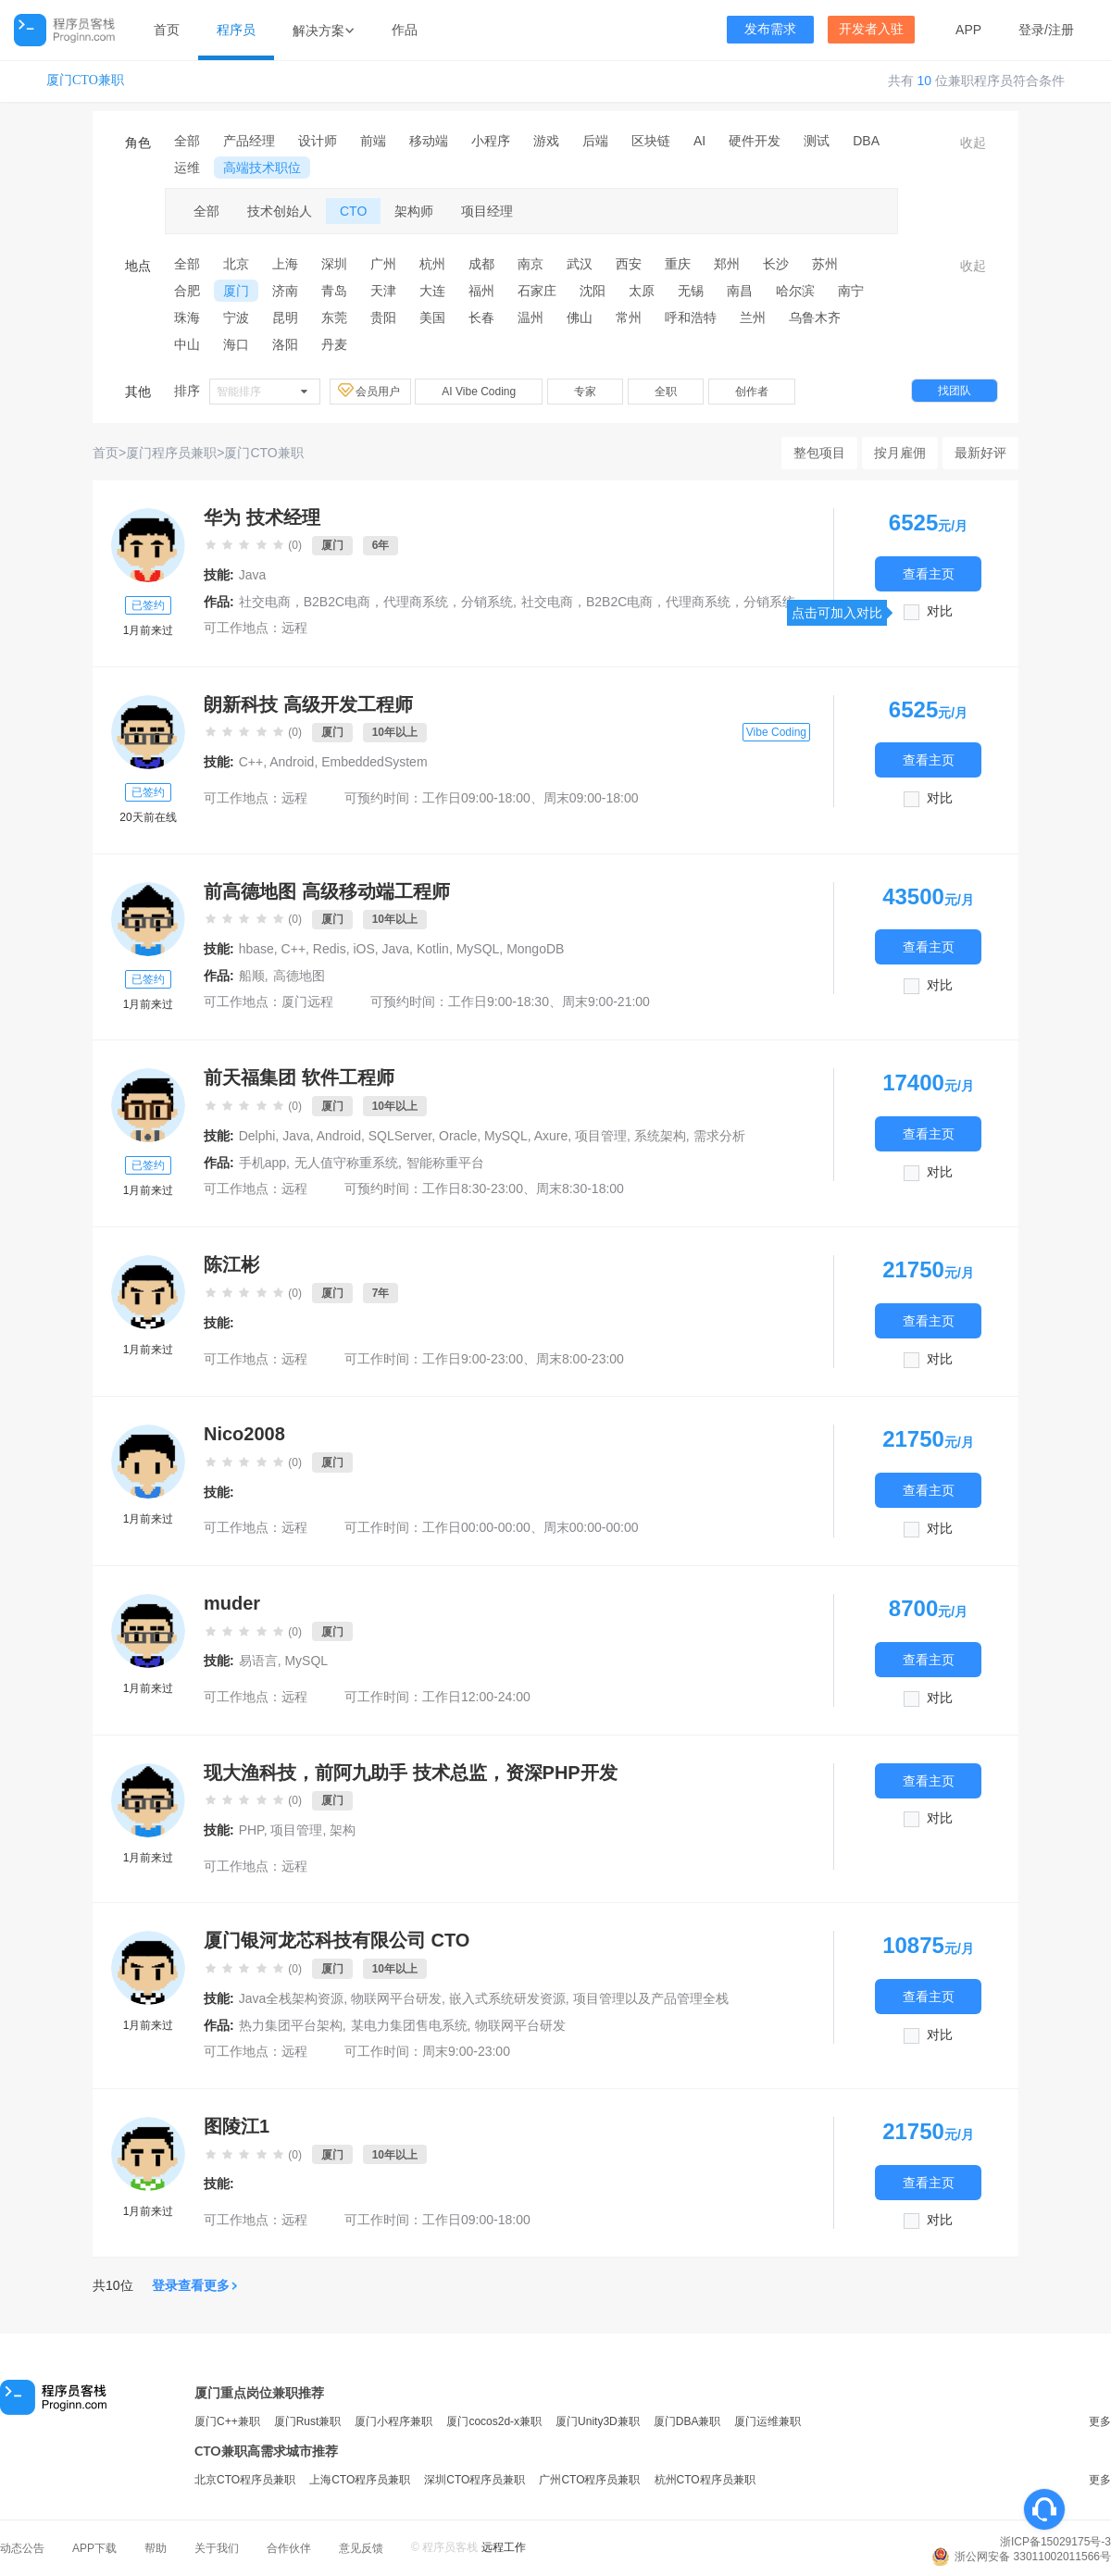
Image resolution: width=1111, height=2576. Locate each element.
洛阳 (285, 344)
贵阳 (383, 317)
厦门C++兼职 (227, 2421)
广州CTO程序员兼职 (589, 2479)
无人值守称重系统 (346, 1162)
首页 (167, 29)
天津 (383, 290)
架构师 (413, 211)
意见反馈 (361, 2548)
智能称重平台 (445, 1162)
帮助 (155, 2548)
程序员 (236, 29)
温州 (530, 317)
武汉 (580, 263)
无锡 (691, 290)
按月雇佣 (900, 452)
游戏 (546, 140)
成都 (481, 263)
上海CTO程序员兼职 (359, 2479)
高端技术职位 (262, 167)
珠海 (187, 317)
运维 (187, 167)
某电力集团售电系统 (409, 2025)
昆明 (285, 317)
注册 (1061, 29)
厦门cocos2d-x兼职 (494, 2421)
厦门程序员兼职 (171, 452)
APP (968, 29)
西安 (629, 263)
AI (699, 140)
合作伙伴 (289, 2548)
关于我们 (216, 2548)
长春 (481, 317)
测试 (817, 140)
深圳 (334, 263)
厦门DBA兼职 (687, 2421)
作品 (405, 29)
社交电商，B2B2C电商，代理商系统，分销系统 (376, 601)
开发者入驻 (871, 29)
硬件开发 (754, 140)
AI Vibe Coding (479, 391)
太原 (642, 290)
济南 (285, 290)
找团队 (954, 390)
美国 (432, 317)
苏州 (825, 263)
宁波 (236, 317)
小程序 (490, 140)
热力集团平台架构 (291, 2025)
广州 (383, 263)
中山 (187, 344)
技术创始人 (279, 211)
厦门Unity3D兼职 (598, 2421)
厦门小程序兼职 (393, 2421)
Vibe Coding (776, 732)
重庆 (678, 263)
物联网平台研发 (520, 2025)
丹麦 (334, 344)
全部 (187, 140)
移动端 (428, 140)
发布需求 (770, 29)
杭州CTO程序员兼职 (705, 2479)
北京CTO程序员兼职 (244, 2479)
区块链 (650, 140)
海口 (236, 344)
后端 (595, 140)
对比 (940, 611)
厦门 (236, 290)
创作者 (751, 391)
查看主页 (929, 573)
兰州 (753, 317)
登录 (1031, 29)
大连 (432, 290)
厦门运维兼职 (767, 2421)
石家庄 (537, 290)
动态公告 (22, 2548)
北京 (236, 263)
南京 (530, 263)
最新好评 (980, 452)
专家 (585, 391)
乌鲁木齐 (815, 317)
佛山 (580, 317)
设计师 (317, 140)
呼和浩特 (691, 317)
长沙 (776, 263)
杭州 (432, 263)
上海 (285, 263)
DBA (866, 140)
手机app (262, 1162)
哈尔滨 (795, 290)
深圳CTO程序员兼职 (474, 2479)
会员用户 (370, 390)
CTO (353, 211)
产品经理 (249, 140)
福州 (481, 290)
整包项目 (819, 452)
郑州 (727, 263)
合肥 (187, 290)
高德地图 (299, 975)
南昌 (740, 290)
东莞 (334, 317)
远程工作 (503, 2547)
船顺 (252, 975)
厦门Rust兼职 (308, 2421)
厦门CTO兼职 (85, 80)
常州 (629, 317)
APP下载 (94, 2548)
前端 (373, 140)
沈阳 (592, 290)
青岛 (334, 290)
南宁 (851, 290)
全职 (666, 391)
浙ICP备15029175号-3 (1055, 2541)
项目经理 (487, 211)
